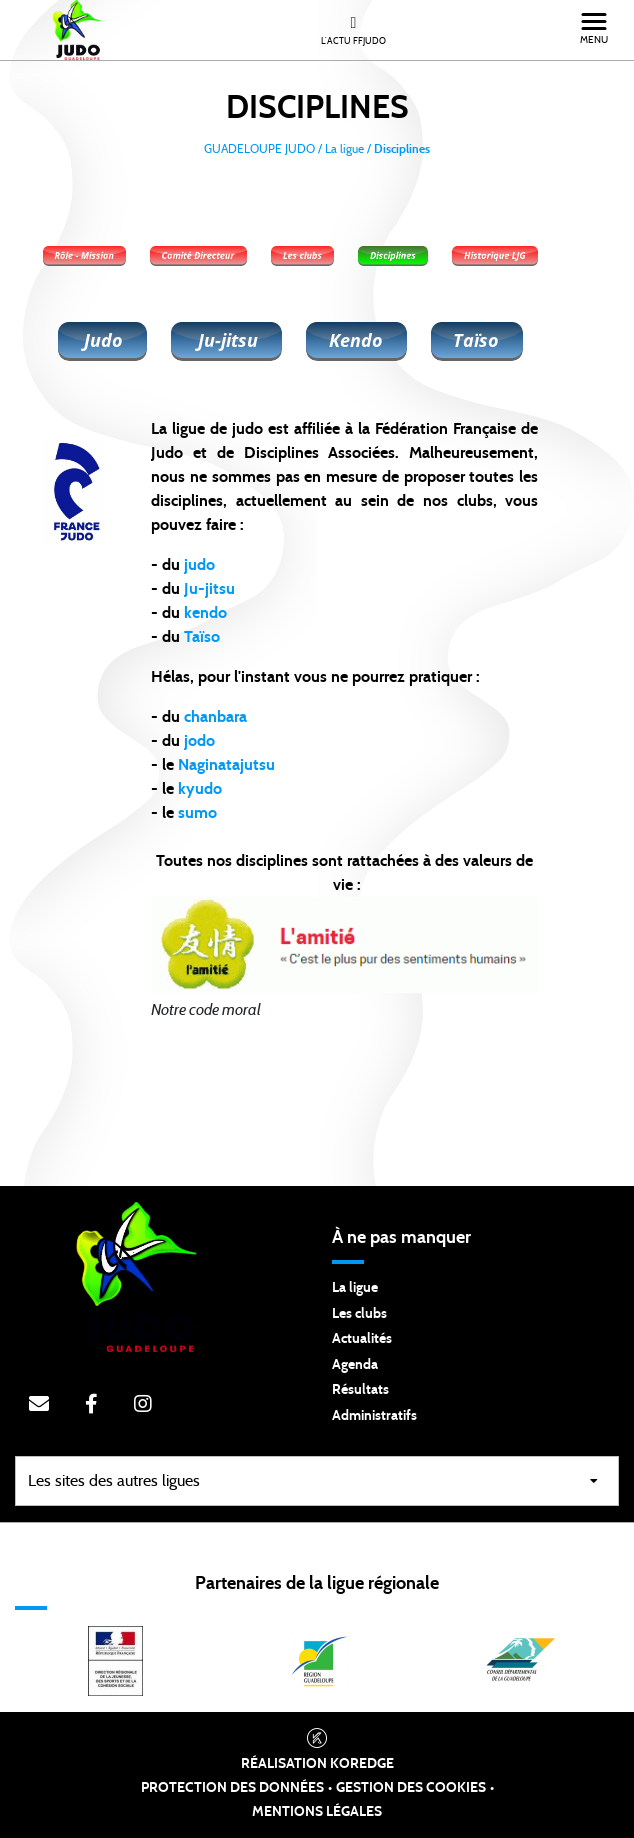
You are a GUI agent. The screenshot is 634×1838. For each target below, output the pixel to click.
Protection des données (232, 1788)
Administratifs (374, 1416)
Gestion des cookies (411, 1788)
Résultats (360, 1390)
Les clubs (359, 1314)
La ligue (355, 1288)
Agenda (355, 1365)
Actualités (362, 1339)
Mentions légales (317, 1812)
